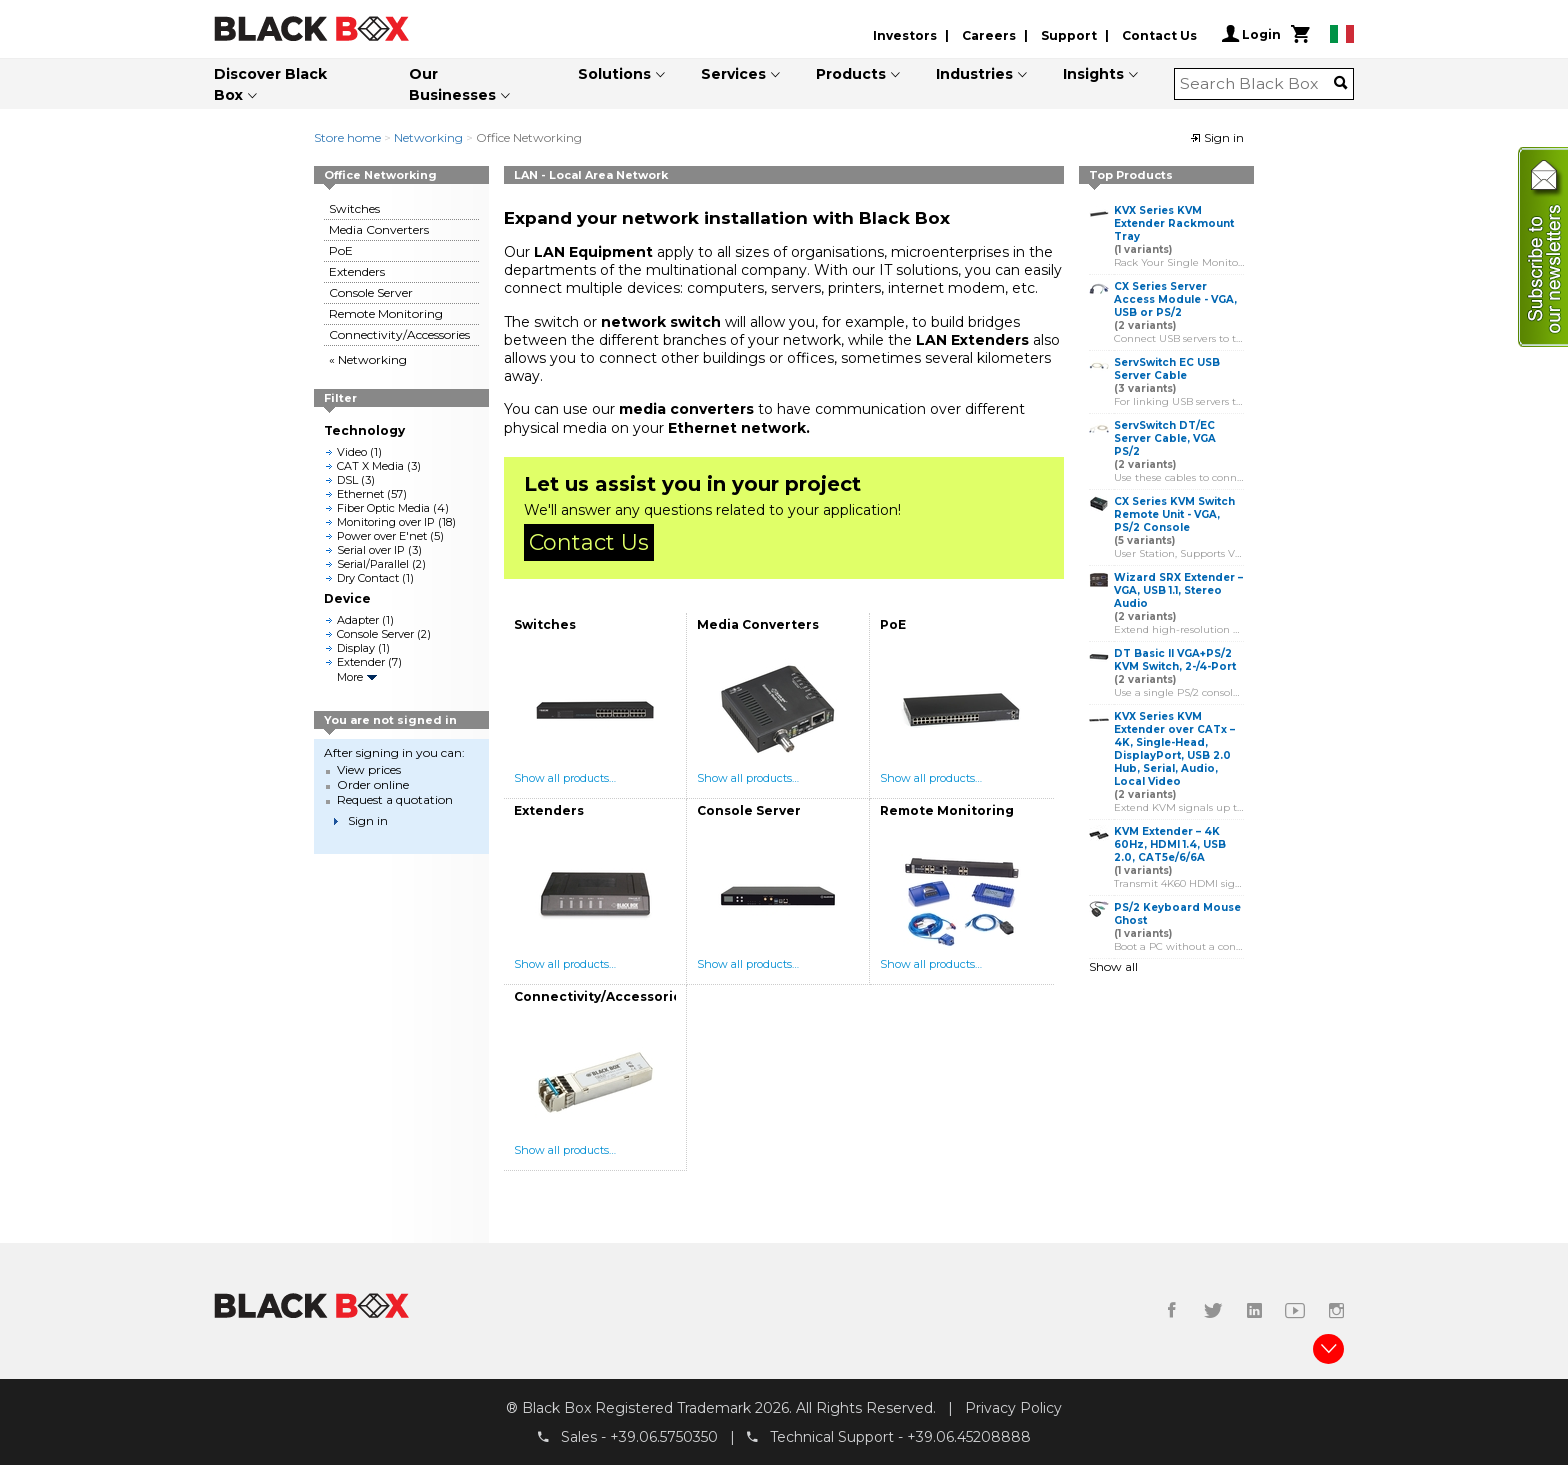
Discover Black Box (270, 84)
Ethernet (360, 494)
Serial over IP (371, 550)
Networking (428, 137)
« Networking (368, 359)
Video (352, 452)
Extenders (357, 271)
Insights (1093, 74)
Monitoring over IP (386, 522)
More (350, 677)
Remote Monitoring (386, 313)
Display (356, 648)
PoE (341, 250)
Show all (1113, 966)
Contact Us (1159, 35)
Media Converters (379, 229)
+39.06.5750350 (664, 1436)
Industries (974, 74)
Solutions (614, 74)
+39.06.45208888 (969, 1436)
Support (1069, 35)
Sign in (1217, 137)
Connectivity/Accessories (399, 334)
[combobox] (1257, 84)
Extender (361, 662)
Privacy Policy (1013, 1408)
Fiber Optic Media (383, 508)
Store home (347, 137)
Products (851, 74)
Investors (905, 35)
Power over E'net (382, 536)
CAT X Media (370, 466)
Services (733, 74)
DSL (347, 480)
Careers (989, 35)
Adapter (358, 620)
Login (1251, 34)
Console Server (371, 292)
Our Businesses (452, 84)
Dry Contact (368, 578)
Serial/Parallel (373, 564)
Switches (354, 208)
